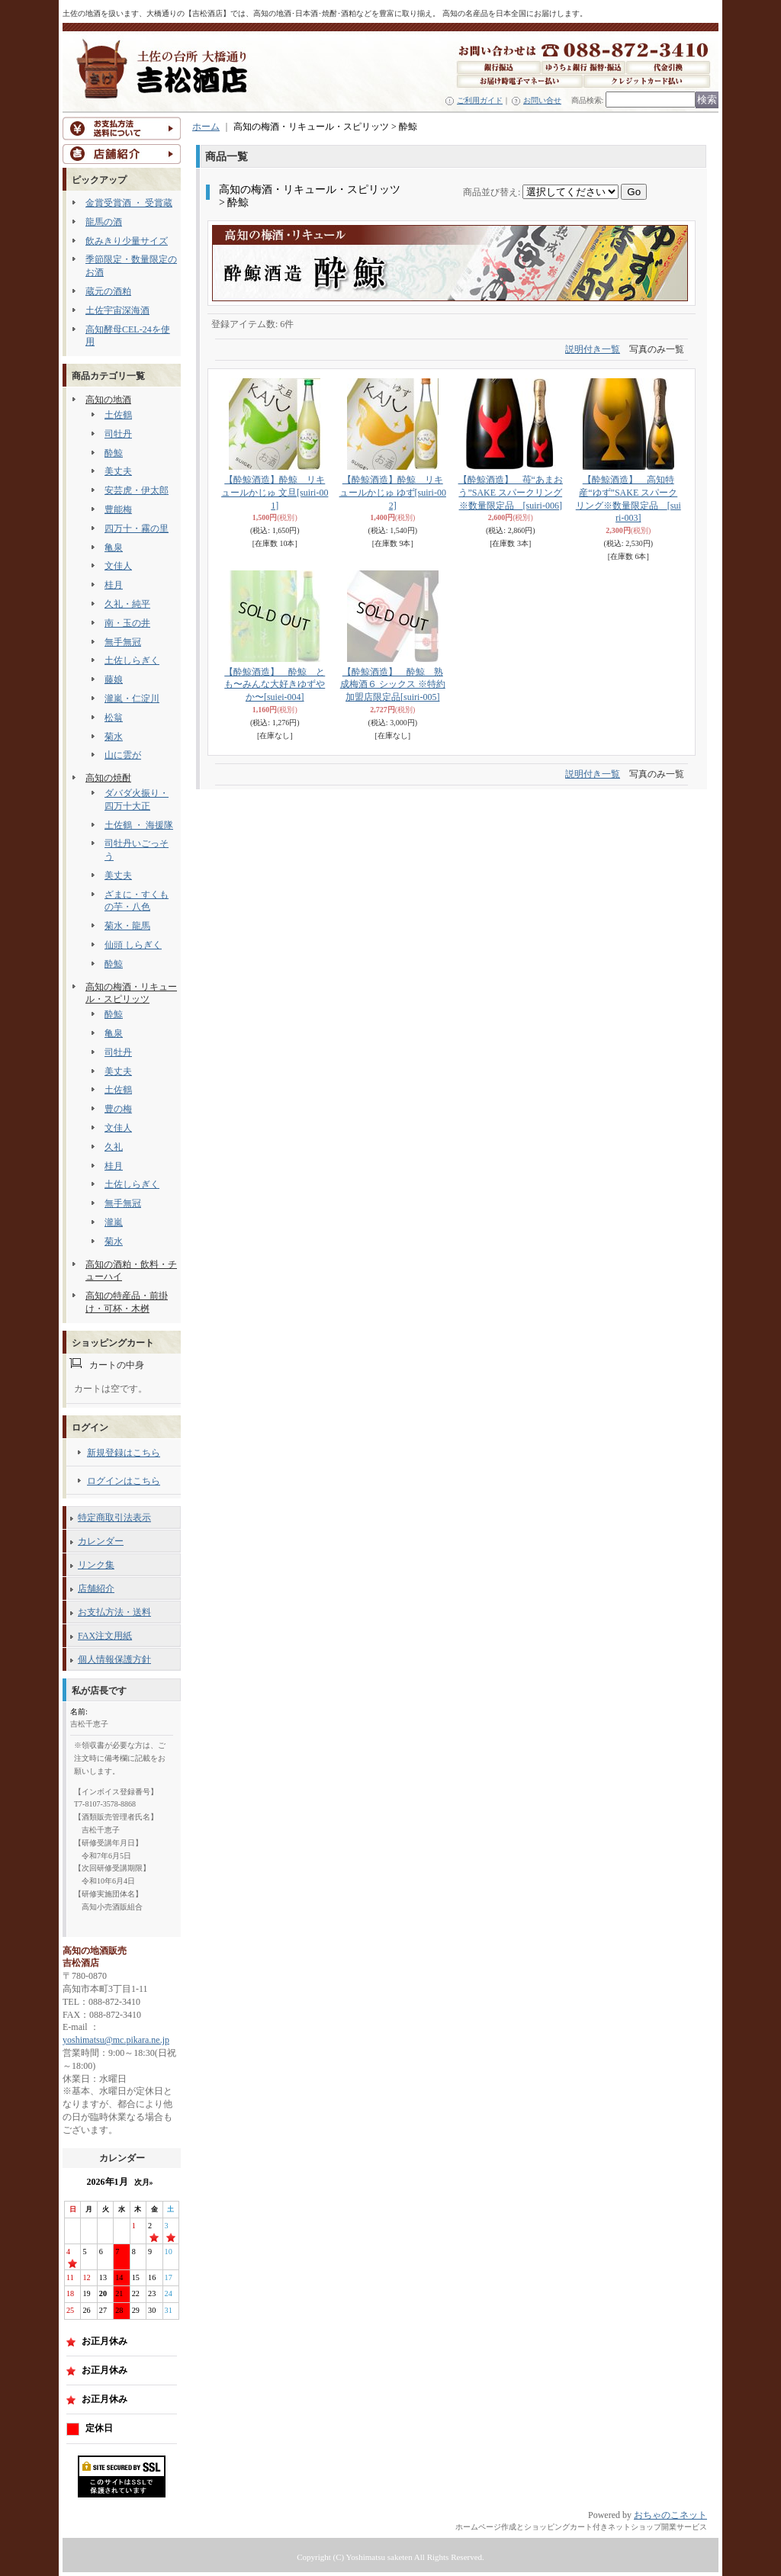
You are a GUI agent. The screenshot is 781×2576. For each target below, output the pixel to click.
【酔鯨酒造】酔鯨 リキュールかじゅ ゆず (392, 492)
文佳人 (118, 565)
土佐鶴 (118, 415)
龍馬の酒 (103, 222)
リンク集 (96, 1564)
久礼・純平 (127, 604)
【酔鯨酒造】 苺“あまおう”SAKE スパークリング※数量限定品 (510, 492)
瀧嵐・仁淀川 (131, 698)
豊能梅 (118, 509)
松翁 (113, 717)
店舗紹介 (96, 1588)
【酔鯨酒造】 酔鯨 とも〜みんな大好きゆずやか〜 (274, 684)
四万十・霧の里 (136, 528)
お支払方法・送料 (114, 1612)
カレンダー (101, 1541)
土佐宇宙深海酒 (117, 310)
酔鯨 (113, 453)
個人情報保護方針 (114, 1659)
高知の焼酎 (108, 777)
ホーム (206, 126)
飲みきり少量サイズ (126, 241)
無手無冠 (122, 642)
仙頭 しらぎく (133, 945)
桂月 (113, 585)
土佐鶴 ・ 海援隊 (138, 825)
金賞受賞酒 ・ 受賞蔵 (128, 203)
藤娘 (113, 679)
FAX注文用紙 (105, 1635)
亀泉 (113, 547)
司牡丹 (118, 434)
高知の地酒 (108, 399)
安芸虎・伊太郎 (136, 490)
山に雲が (122, 755)
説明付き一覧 (592, 349)
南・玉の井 (127, 623)
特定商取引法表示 (114, 1517)
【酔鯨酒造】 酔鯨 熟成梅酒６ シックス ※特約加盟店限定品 (392, 684)
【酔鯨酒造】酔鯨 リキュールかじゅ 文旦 (274, 492)
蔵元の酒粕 (108, 291)
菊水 (113, 736)
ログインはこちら (123, 1481)
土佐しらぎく (131, 660)
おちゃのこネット (670, 2515)
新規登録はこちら (123, 1452)
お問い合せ (542, 100)
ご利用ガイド (480, 100)
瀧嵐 (113, 1222)
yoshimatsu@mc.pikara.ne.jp (116, 2040)
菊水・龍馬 (127, 925)
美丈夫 (118, 471)
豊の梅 (118, 1108)
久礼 (113, 1147)
